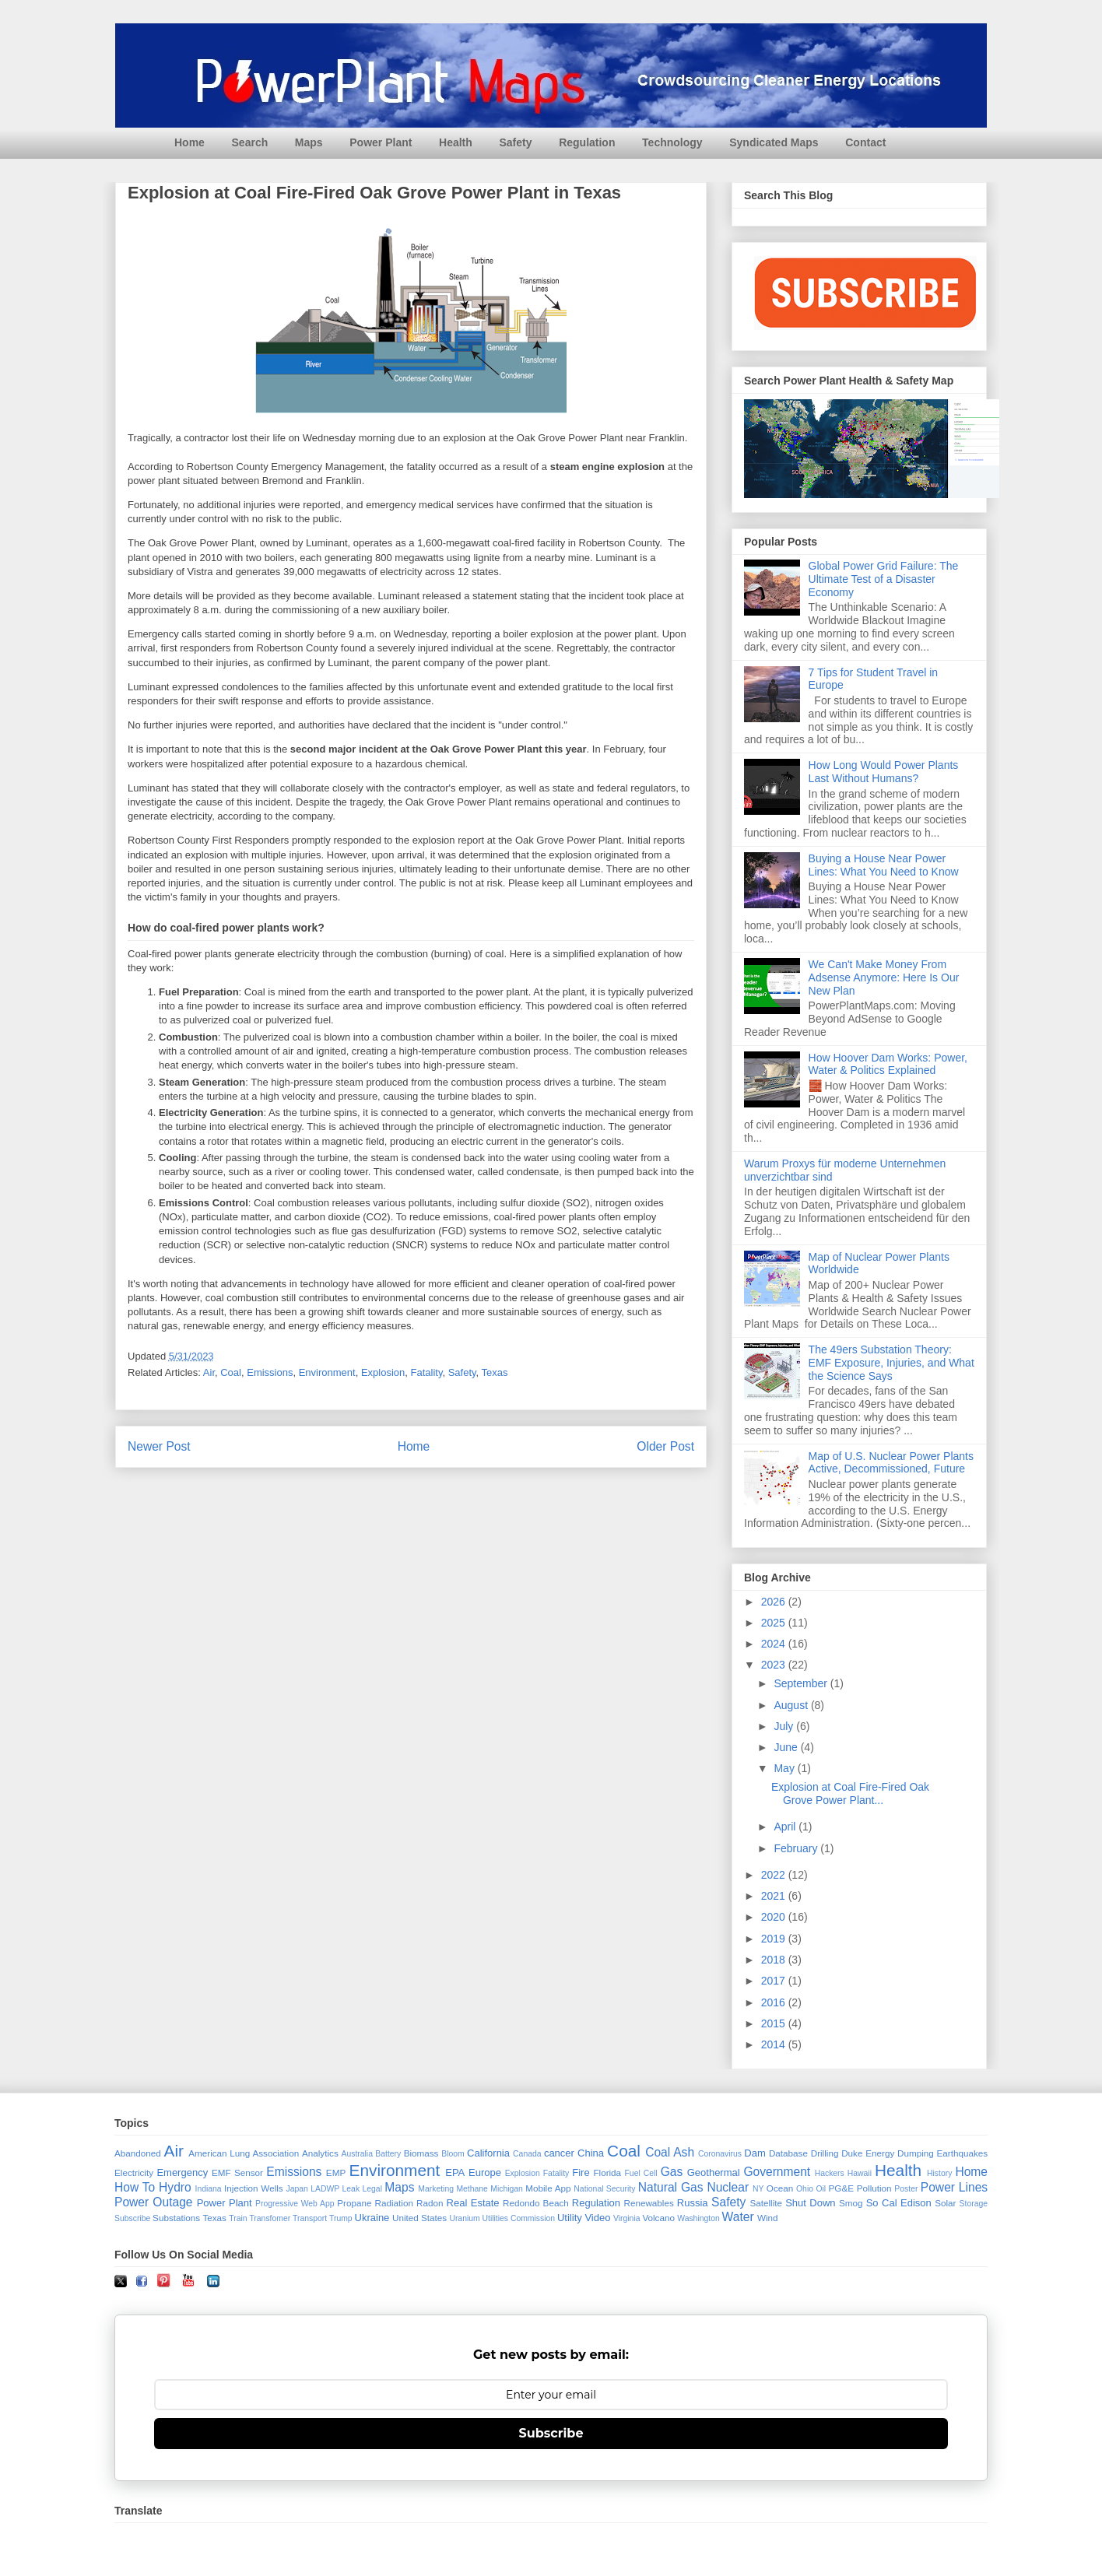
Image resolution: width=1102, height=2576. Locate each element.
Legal (372, 2189)
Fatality (427, 1372)
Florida (607, 2172)
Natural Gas (671, 2187)
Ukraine (372, 2217)
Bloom (452, 2154)
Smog (851, 2203)
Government (776, 2171)
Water (738, 2216)
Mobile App (547, 2188)
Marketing (436, 2189)
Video (597, 2217)
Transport (310, 2218)
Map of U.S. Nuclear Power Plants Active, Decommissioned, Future (891, 1463)
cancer (559, 2153)
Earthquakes (962, 2153)
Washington (698, 2218)
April (786, 1826)
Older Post (665, 1446)
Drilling (825, 2153)
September (802, 1683)
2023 (774, 1664)
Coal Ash (669, 2152)
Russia (692, 2203)
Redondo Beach (536, 2203)
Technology (672, 142)
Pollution (874, 2188)
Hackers (829, 2173)
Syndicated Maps (773, 142)
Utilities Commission (519, 2218)
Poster (906, 2189)
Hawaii (860, 2173)
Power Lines (954, 2187)
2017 (774, 1980)
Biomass (421, 2153)
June (787, 1747)
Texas (495, 1372)
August (792, 1705)
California (488, 2153)
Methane (471, 2189)
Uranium (464, 2218)
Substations (176, 2218)
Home (189, 142)
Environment (327, 1372)
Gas (672, 2171)
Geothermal (713, 2172)
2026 (774, 1601)
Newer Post (159, 1446)
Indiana (208, 2189)
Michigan (506, 2189)
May (785, 1768)
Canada (527, 2154)
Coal (230, 1372)
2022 (774, 1875)
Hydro (175, 2187)
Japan (296, 2189)
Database (788, 2153)
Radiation (394, 2203)
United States (419, 2218)
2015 (774, 2023)
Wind (767, 2218)
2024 (774, 1643)
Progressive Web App (294, 2203)
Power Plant (380, 142)
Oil (821, 2189)
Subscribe (132, 2218)
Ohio (804, 2189)
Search (250, 142)
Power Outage (153, 2202)
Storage (974, 2203)
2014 (774, 2044)
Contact (865, 142)
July (785, 1726)
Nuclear (728, 2187)
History (939, 2173)
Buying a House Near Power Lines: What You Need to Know (884, 865)
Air (209, 1372)
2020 (774, 1917)
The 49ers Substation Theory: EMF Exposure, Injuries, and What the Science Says (891, 1362)
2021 (774, 1896)
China (590, 2153)
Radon (429, 2203)
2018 (774, 1959)
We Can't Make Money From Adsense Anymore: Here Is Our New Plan (884, 977)
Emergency (182, 2172)
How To (134, 2187)
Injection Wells (253, 2188)
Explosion (383, 1372)
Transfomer (269, 2218)
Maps (309, 142)
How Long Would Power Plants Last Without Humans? (884, 771)
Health (455, 142)
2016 (774, 2002)
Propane (354, 2203)
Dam (754, 2153)
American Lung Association (243, 2153)
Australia (357, 2154)
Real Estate (473, 2203)
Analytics (320, 2153)
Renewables (648, 2203)
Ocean (780, 2188)
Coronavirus (720, 2154)
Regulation (587, 142)
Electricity (133, 2172)
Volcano (658, 2218)
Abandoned (137, 2153)
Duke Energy (867, 2153)
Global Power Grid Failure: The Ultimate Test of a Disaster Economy (884, 579)
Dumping (915, 2153)
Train (238, 2218)
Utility (569, 2217)
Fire (580, 2172)
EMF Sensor (237, 2172)
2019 (774, 1938)
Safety (515, 142)
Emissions (270, 1372)
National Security (604, 2189)
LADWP (325, 2189)
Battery (388, 2154)
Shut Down (810, 2203)
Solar (945, 2203)
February (797, 1848)
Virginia (626, 2218)
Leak (351, 2189)
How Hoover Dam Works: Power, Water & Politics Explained (888, 1064)
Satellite (765, 2203)
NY (758, 2189)
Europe (485, 2172)
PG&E (841, 2188)
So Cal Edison (899, 2203)
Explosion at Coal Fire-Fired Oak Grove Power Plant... (850, 1793)
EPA (455, 2172)
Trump (341, 2218)
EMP (336, 2172)
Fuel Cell (641, 2173)
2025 (774, 1622)
